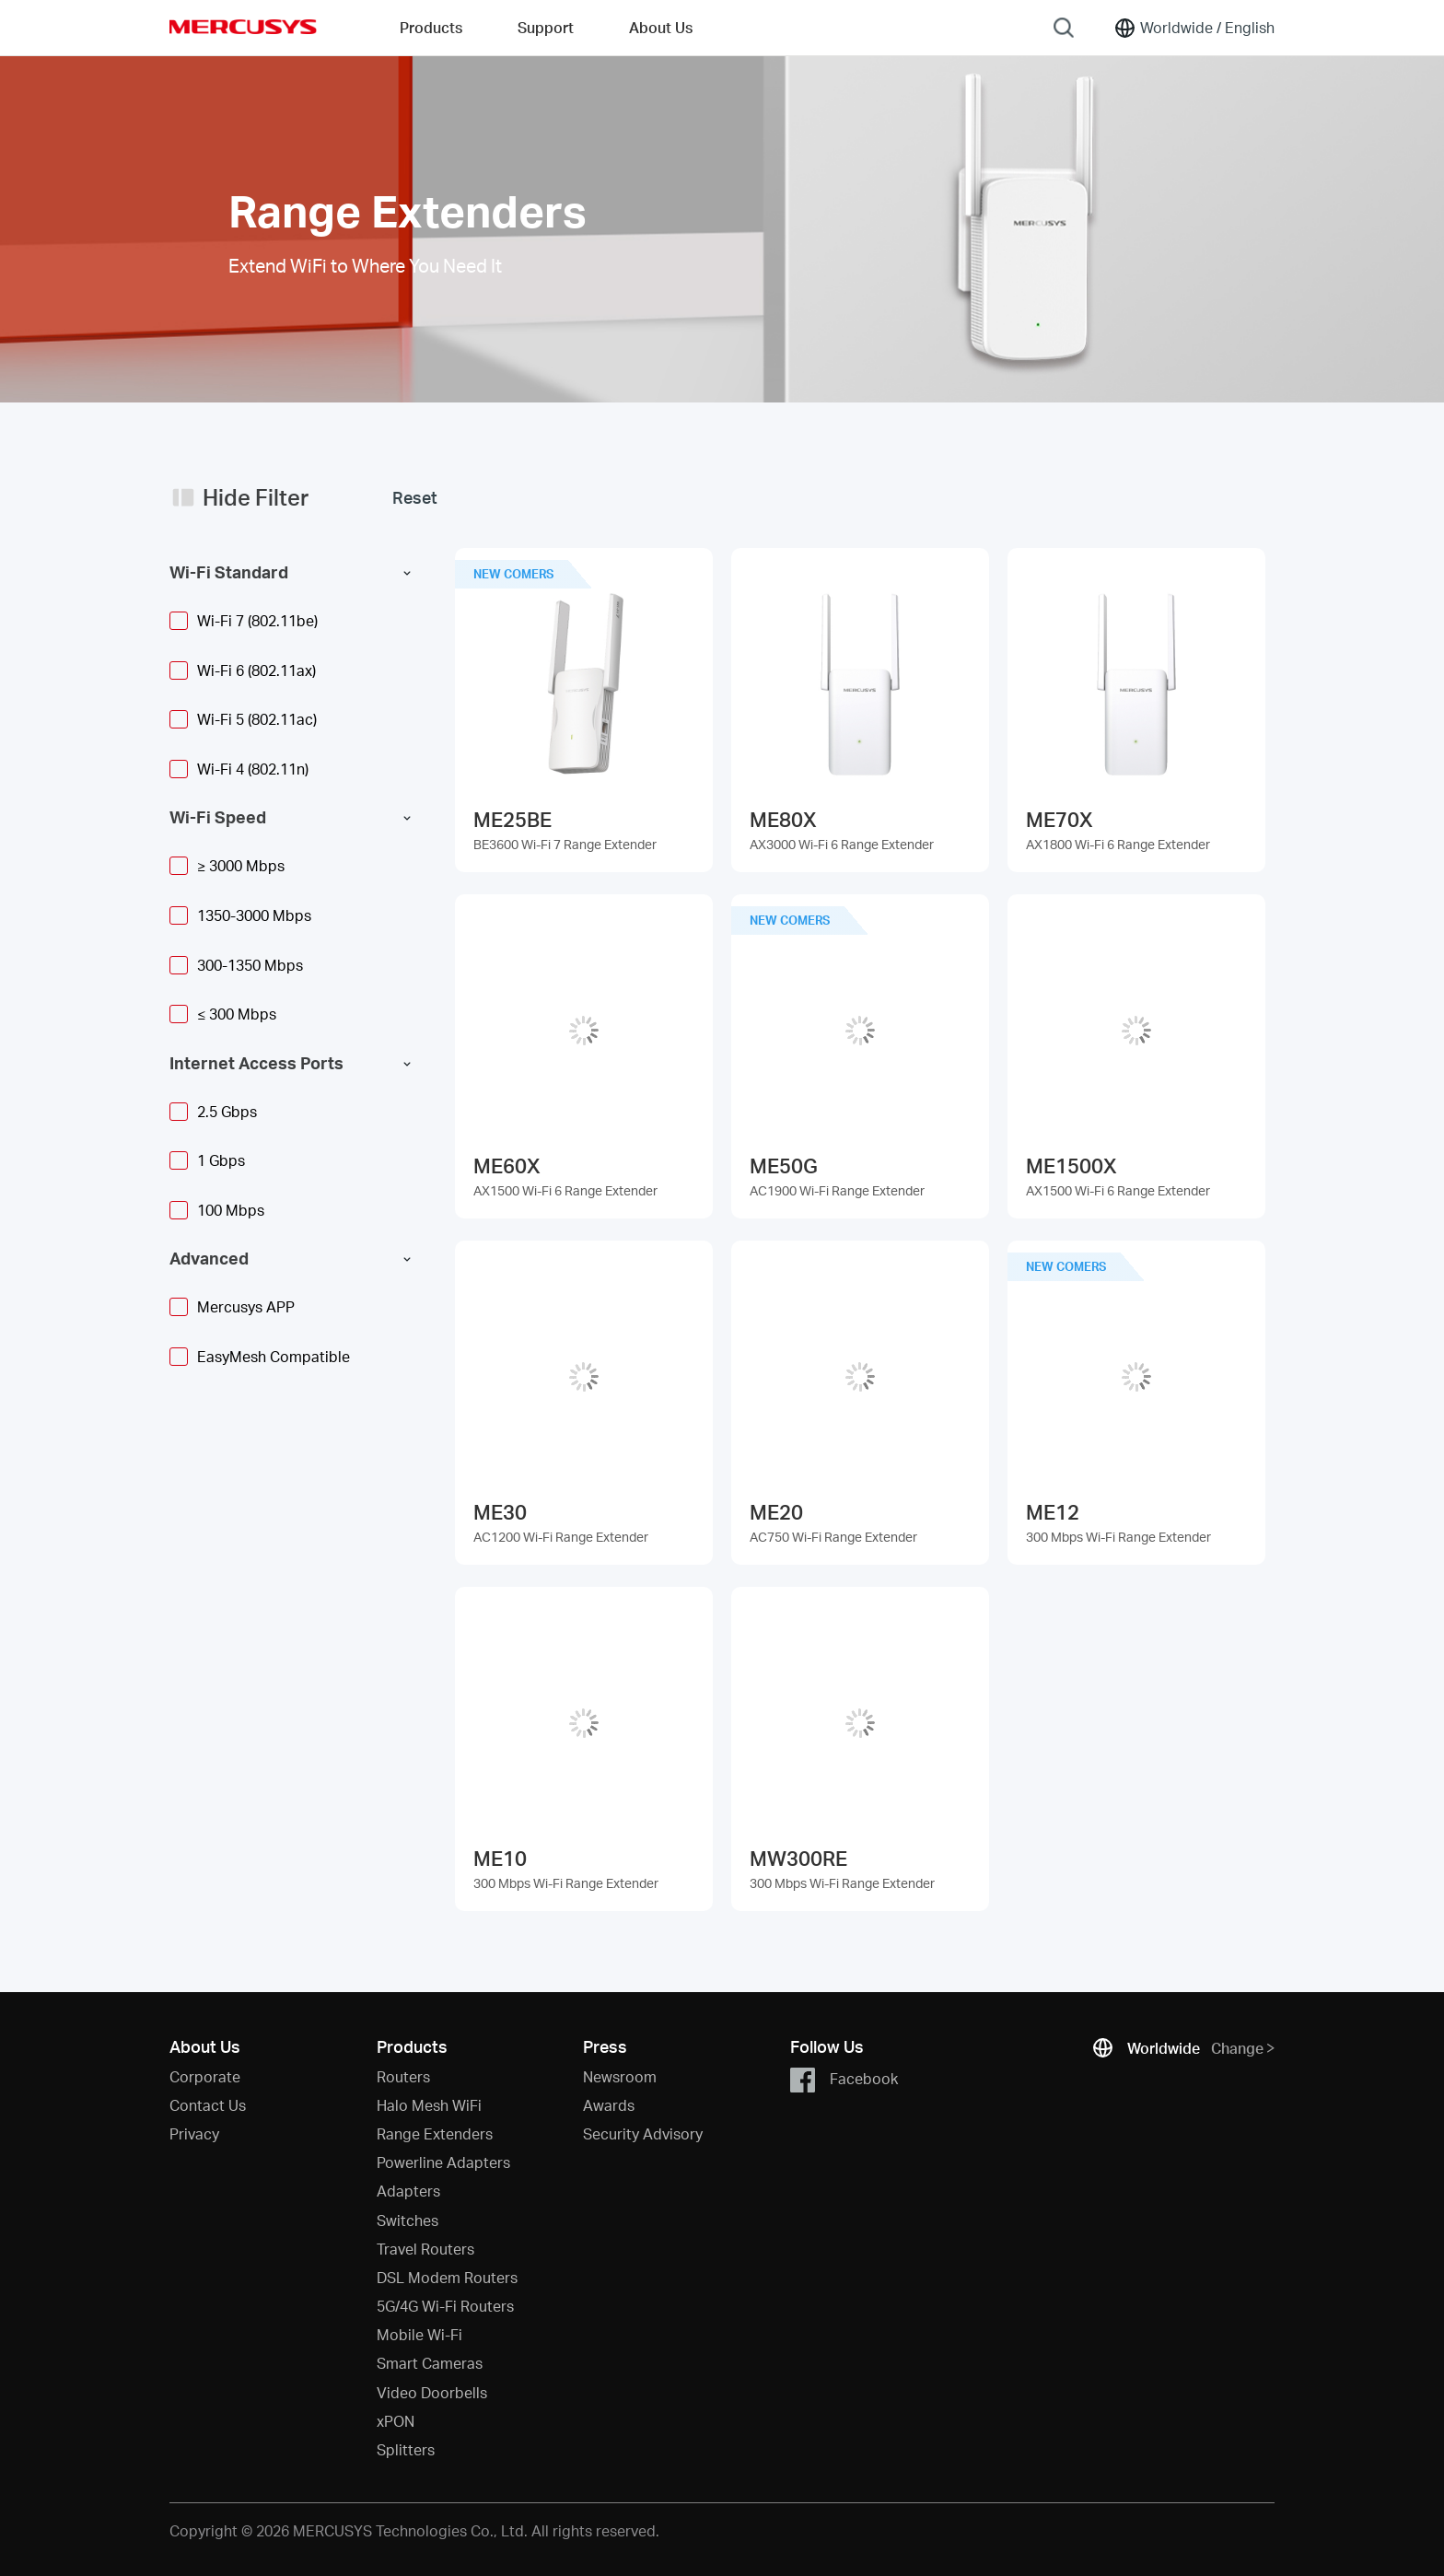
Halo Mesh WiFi (429, 2105)
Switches (407, 2220)
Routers (403, 2076)
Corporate (204, 2076)
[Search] (1064, 27)
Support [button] (546, 27)
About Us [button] (661, 27)
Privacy (194, 2133)
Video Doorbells (432, 2392)
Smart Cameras (430, 2363)
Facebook (844, 2080)
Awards (609, 2105)
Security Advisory (643, 2133)
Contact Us (207, 2105)
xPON (395, 2421)
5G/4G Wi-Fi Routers (445, 2305)
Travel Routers (425, 2248)
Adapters (408, 2190)
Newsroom (620, 2076)
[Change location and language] (1194, 27)
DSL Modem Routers (447, 2277)
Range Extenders (435, 2133)
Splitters (406, 2449)
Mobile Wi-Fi (419, 2334)
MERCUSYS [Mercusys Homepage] (243, 26)
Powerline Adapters (443, 2162)
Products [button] (431, 27)
